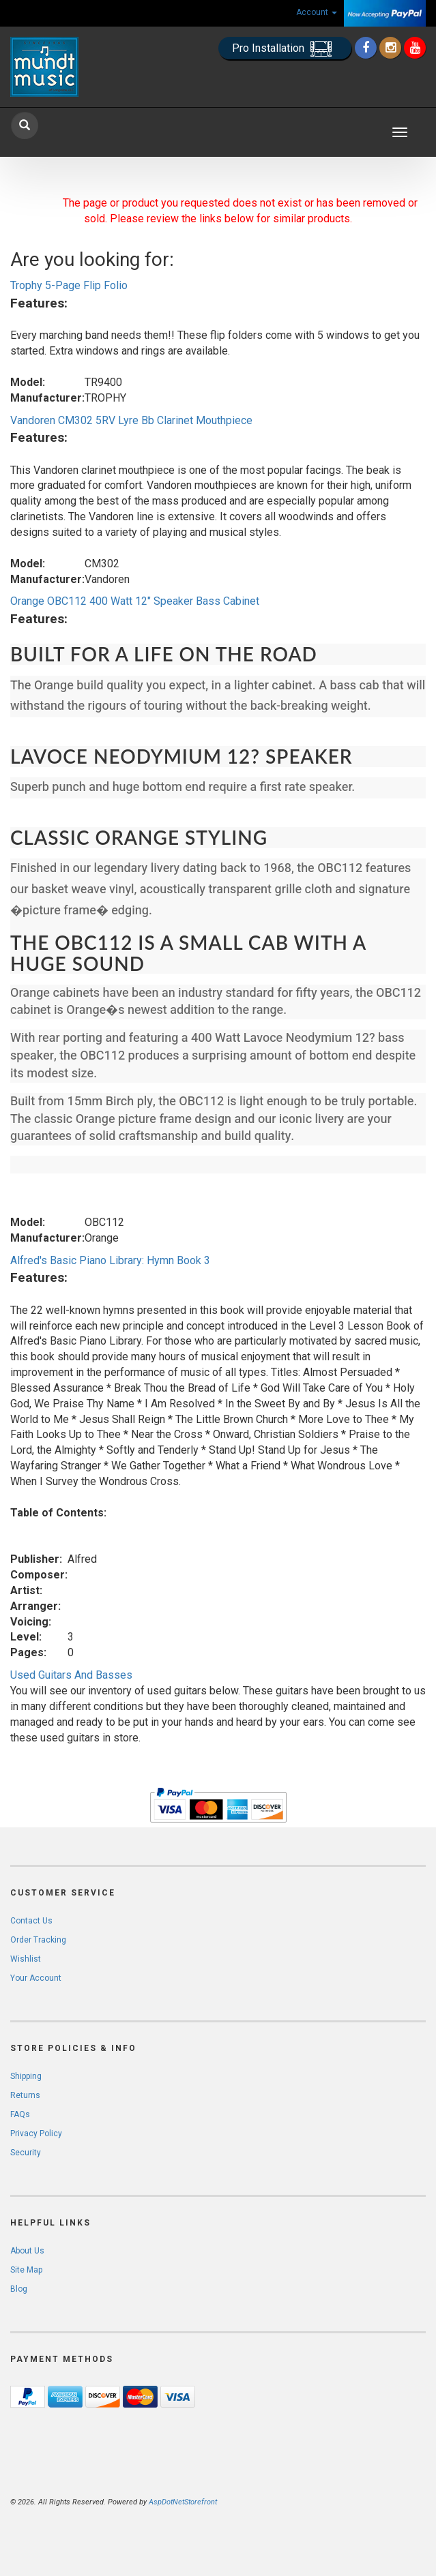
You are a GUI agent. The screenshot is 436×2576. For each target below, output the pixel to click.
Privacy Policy (36, 2133)
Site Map (26, 2270)
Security (25, 2152)
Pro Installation (285, 49)
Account (316, 12)
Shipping (26, 2076)
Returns (25, 2095)
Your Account (35, 1978)
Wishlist (25, 1959)
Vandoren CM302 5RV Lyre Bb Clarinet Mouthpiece (131, 420)
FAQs (20, 2114)
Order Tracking (38, 1940)
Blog (18, 2289)
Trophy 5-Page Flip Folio (69, 285)
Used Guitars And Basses (71, 1674)
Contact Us (31, 1921)
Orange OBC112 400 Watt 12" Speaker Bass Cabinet (134, 601)
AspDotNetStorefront (183, 2502)
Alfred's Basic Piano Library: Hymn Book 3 (110, 1260)
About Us (27, 2251)
